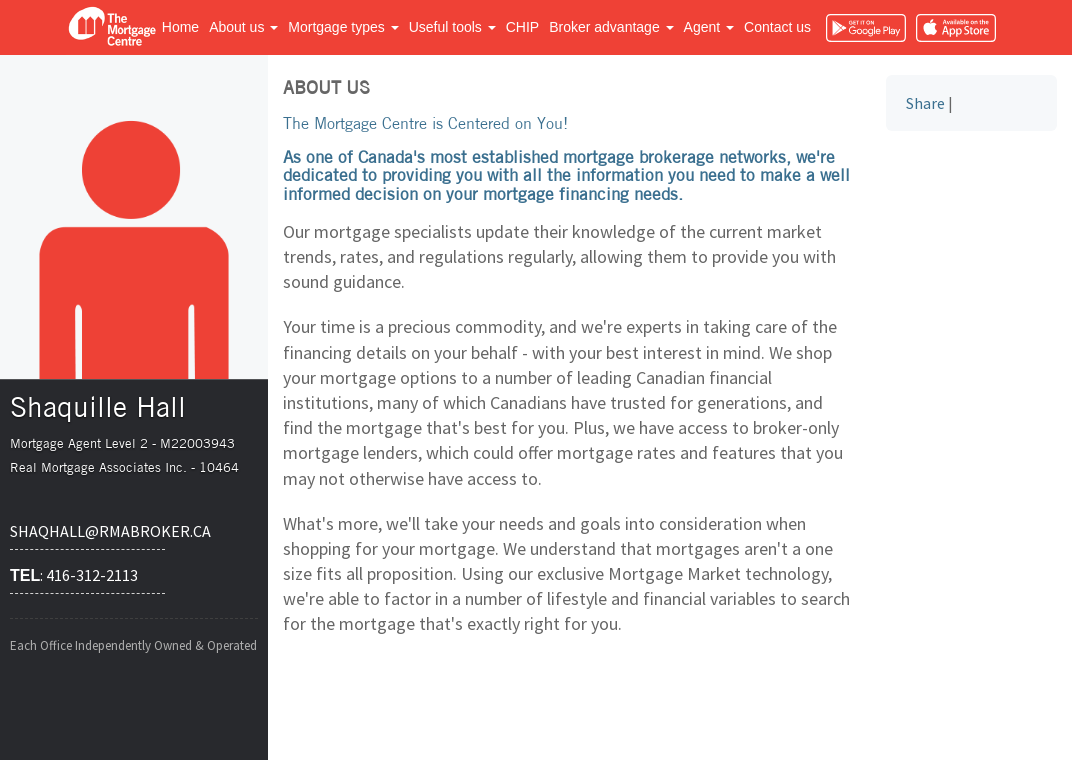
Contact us (777, 27)
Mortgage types (343, 27)
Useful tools (452, 27)
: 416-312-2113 (74, 575)
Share (925, 103)
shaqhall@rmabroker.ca (87, 531)
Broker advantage (611, 27)
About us (243, 27)
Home (180, 27)
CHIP (522, 27)
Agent (709, 27)
